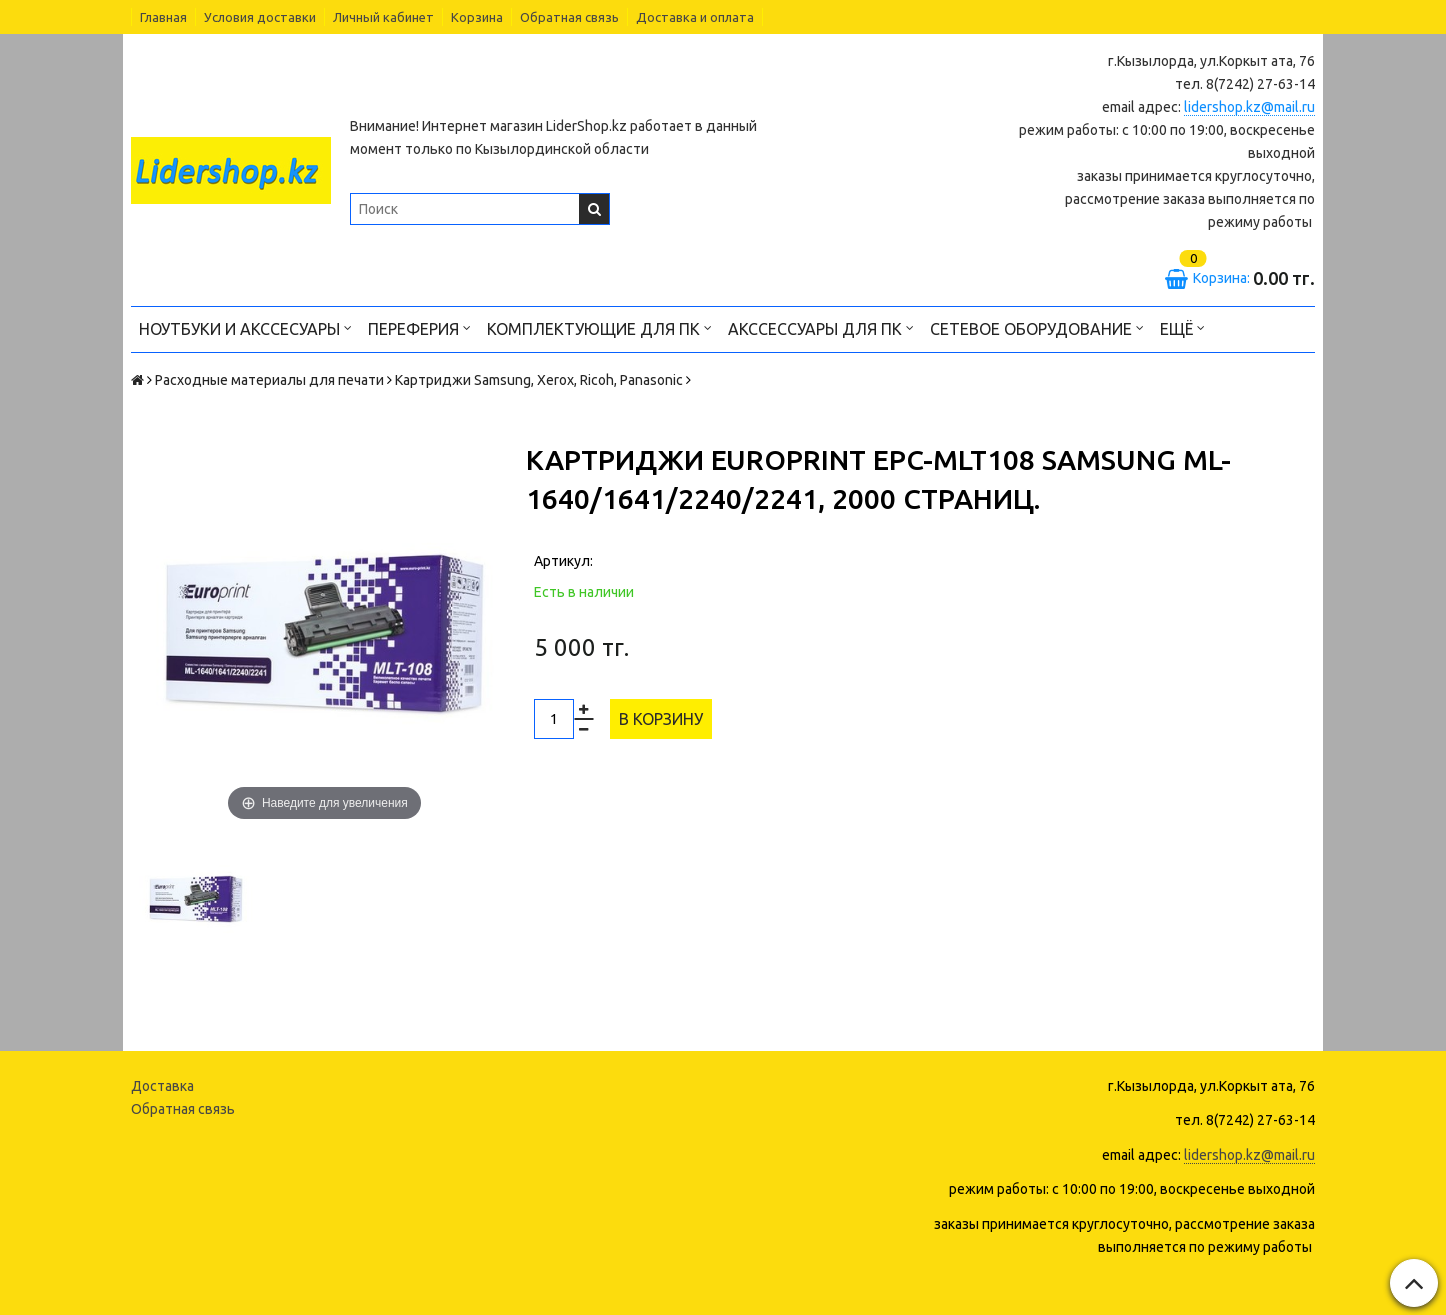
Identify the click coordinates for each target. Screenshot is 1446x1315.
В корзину (661, 719)
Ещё (1182, 327)
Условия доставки (260, 17)
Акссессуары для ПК (821, 327)
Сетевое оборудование (1037, 327)
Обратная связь (569, 17)
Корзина (477, 17)
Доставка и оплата (695, 17)
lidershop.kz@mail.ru (1249, 107)
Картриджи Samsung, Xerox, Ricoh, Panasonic (539, 380)
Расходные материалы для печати (269, 380)
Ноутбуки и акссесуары (245, 327)
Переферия (419, 327)
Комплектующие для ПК (599, 327)
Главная (163, 17)
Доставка (162, 1086)
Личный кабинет (383, 17)
